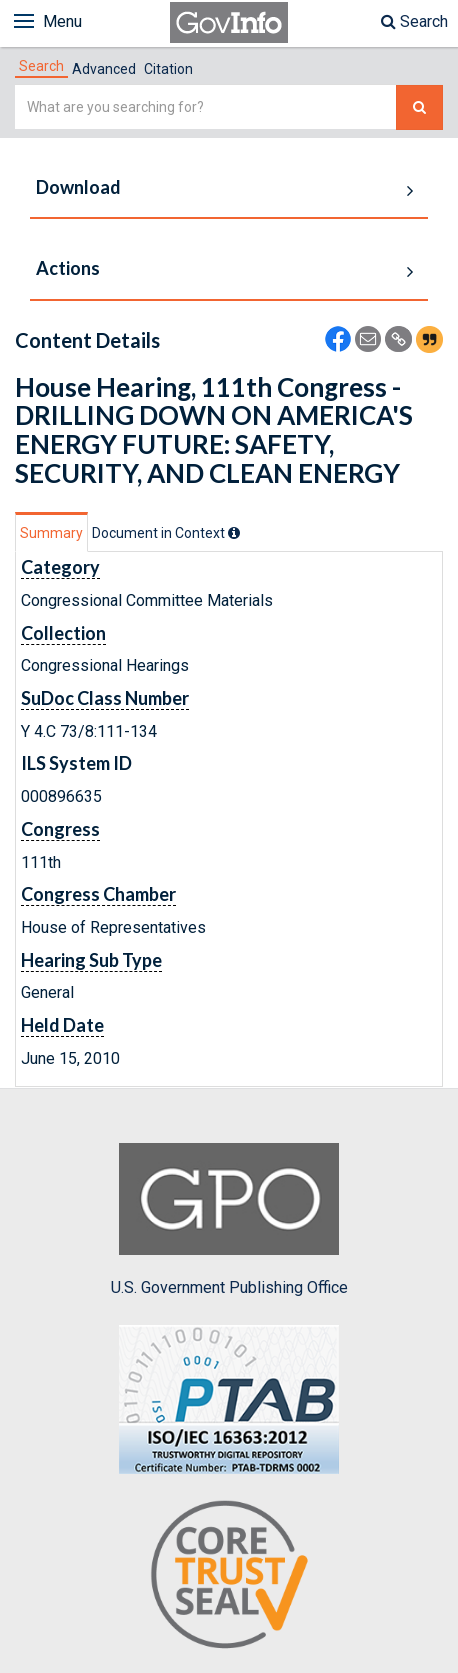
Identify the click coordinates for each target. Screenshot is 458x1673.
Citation (168, 69)
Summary (51, 533)
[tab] (41, 66)
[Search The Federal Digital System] (419, 107)
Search (414, 21)
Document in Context (166, 533)
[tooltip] (234, 533)
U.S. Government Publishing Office (229, 1220)
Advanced (104, 69)
